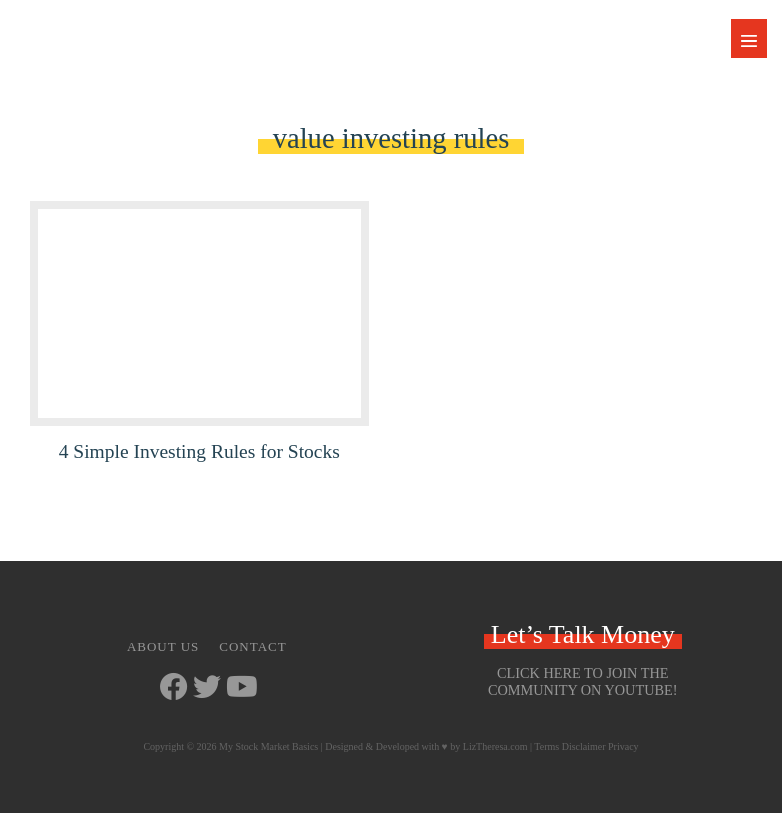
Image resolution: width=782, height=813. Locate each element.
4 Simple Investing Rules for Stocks (199, 451)
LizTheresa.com (495, 746)
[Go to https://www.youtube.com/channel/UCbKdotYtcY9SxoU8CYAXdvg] (240, 688)
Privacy (623, 746)
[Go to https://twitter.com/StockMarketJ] (207, 688)
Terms (546, 746)
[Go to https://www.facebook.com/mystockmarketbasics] (174, 688)
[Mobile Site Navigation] (749, 38)
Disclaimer (584, 746)
